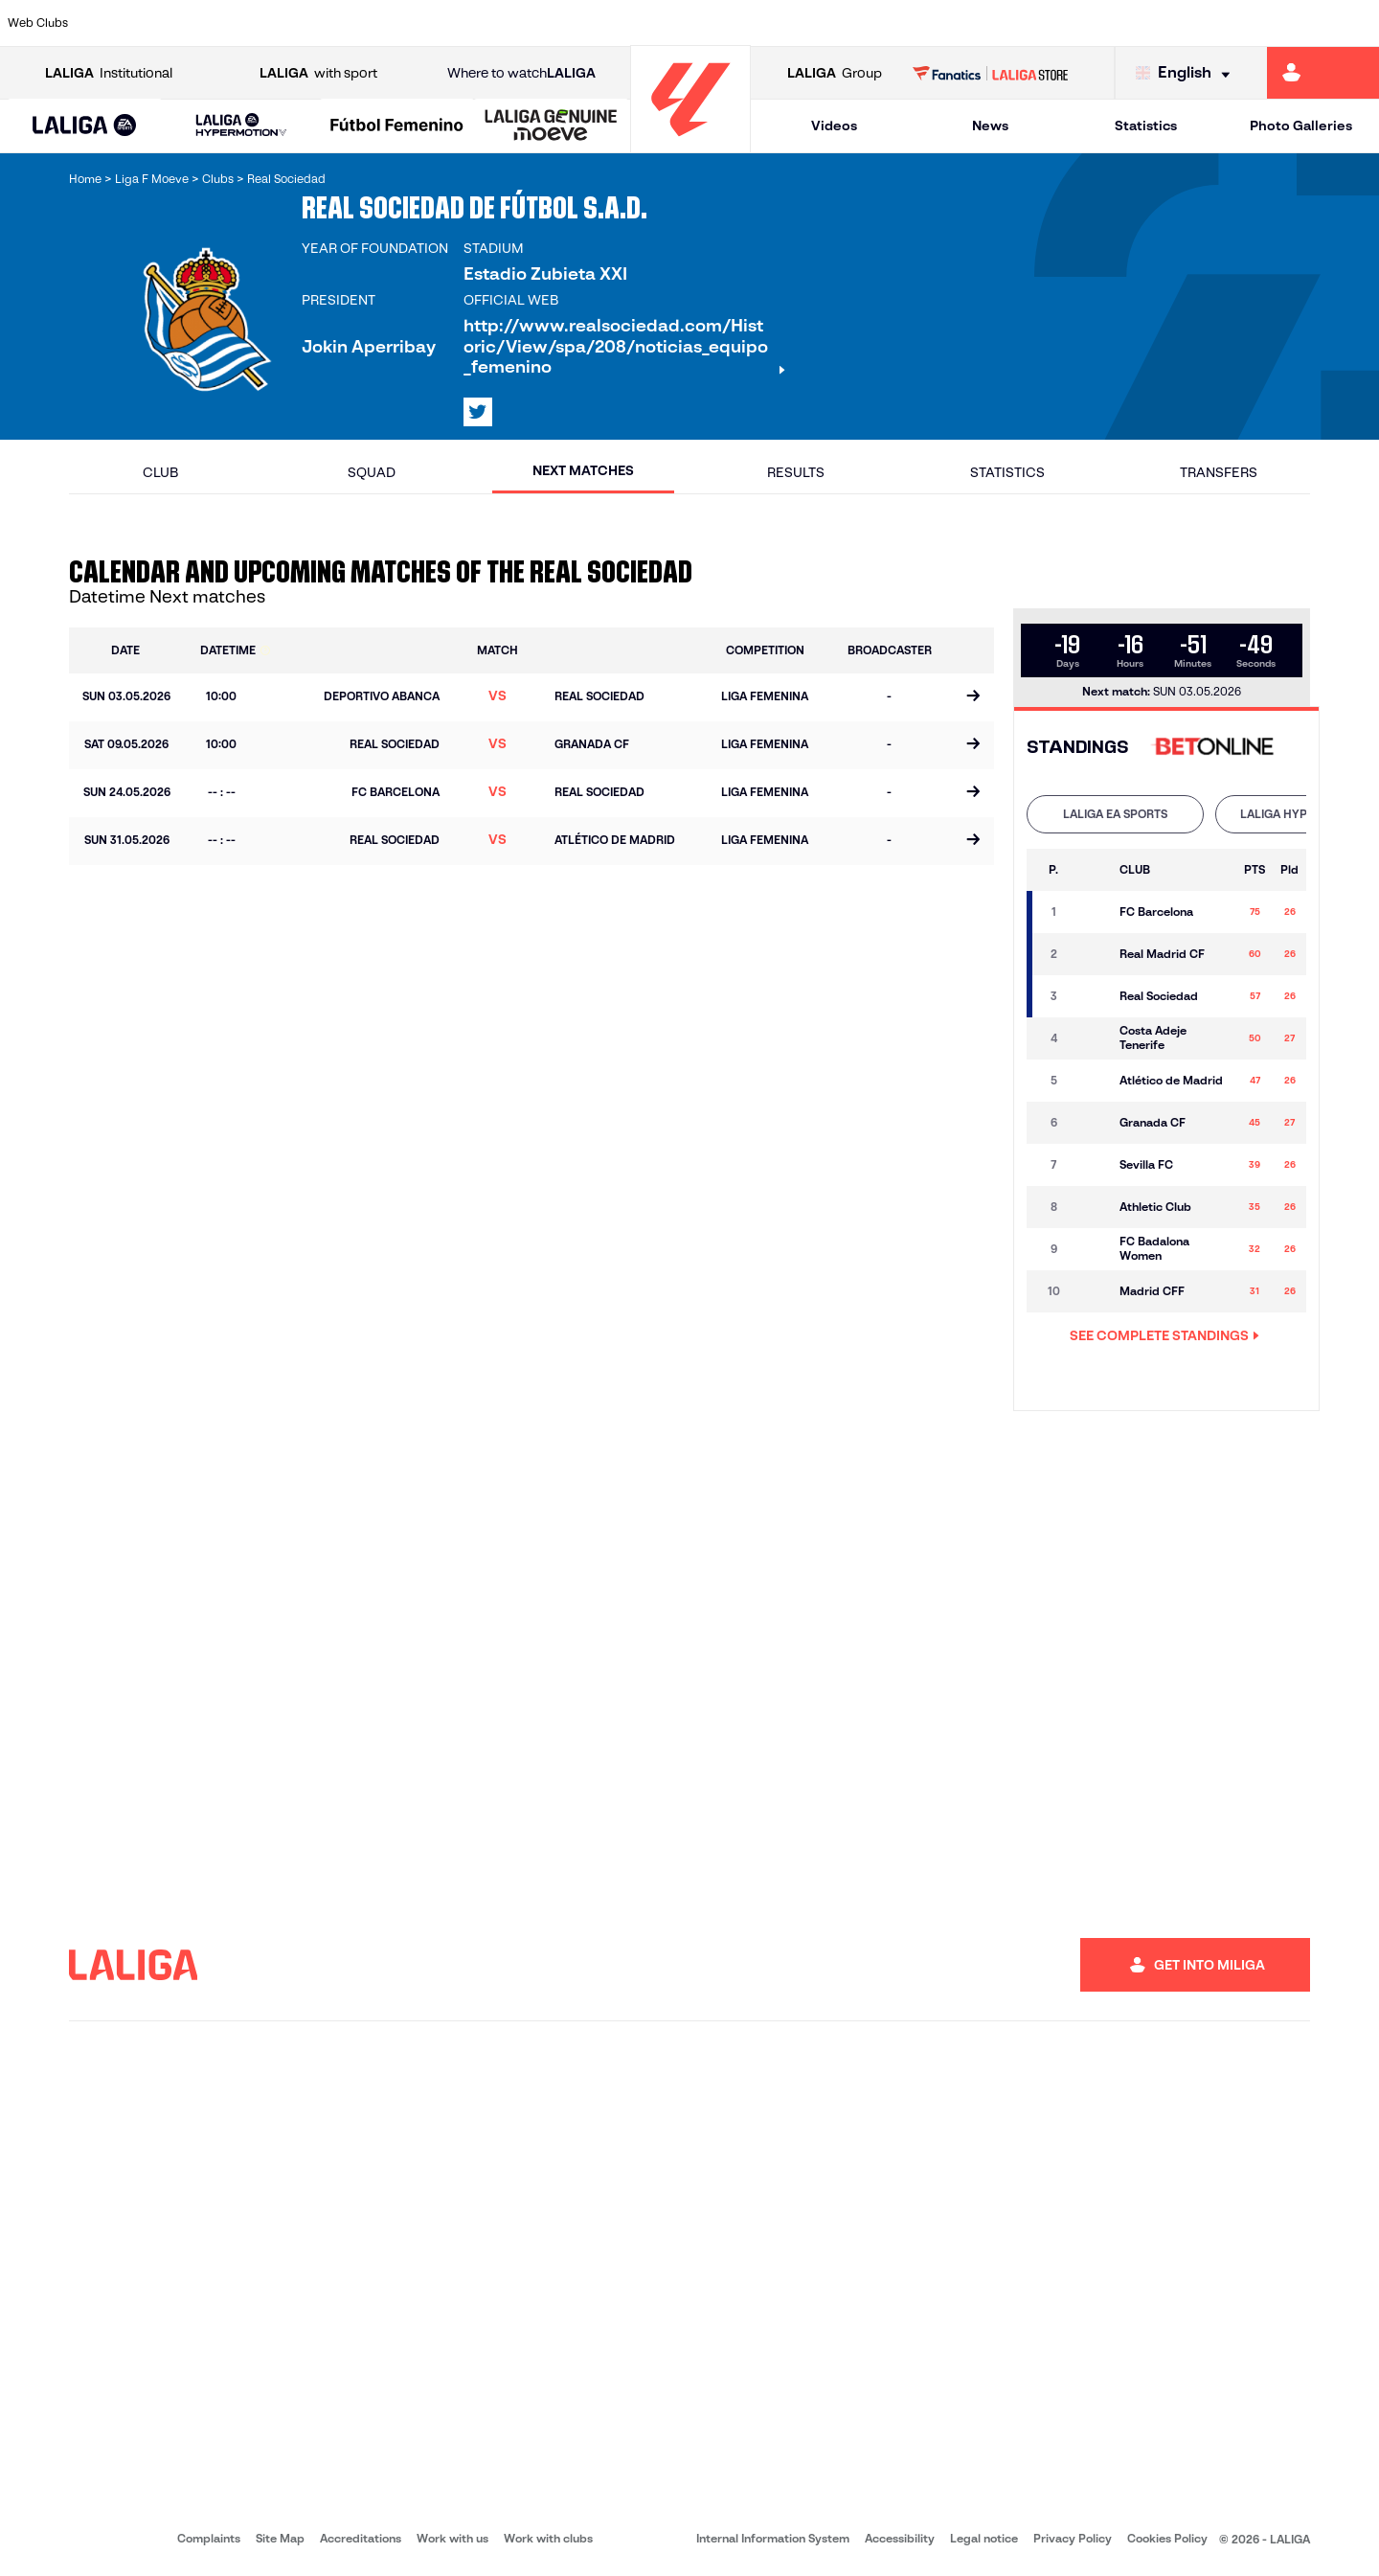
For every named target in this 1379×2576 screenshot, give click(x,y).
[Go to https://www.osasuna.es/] (249, 23)
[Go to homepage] (690, 144)
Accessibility (900, 2538)
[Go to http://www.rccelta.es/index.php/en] (771, 23)
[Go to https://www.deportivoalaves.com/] (314, 23)
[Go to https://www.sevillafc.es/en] (1226, 23)
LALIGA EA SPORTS (1115, 814)
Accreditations (360, 2538)
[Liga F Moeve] (397, 126)
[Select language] (1187, 73)
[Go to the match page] (972, 697)
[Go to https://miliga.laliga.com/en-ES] (1323, 73)
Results (796, 472)
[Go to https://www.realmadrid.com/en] (1031, 23)
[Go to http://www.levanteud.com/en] (639, 23)
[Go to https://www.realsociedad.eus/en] (1161, 23)
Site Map (280, 2538)
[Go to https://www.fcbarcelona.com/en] (444, 23)
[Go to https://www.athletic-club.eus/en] (118, 23)
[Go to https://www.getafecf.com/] (509, 23)
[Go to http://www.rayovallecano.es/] (704, 23)
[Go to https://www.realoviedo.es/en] (1096, 23)
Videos (834, 125)
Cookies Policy (1167, 2538)
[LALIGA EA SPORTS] (85, 126)
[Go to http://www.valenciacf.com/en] (1291, 23)
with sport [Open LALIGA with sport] (318, 73)
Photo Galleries (1301, 125)
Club (160, 472)
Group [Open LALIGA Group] (834, 73)
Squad (372, 472)
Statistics (1146, 125)
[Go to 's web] (1217, 747)
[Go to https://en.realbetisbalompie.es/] (966, 23)
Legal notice (984, 2538)
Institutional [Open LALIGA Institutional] (108, 73)
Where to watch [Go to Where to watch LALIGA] (521, 73)
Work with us (452, 2538)
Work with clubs (548, 2538)
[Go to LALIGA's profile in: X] (477, 412)
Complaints (208, 2538)
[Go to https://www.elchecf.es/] (379, 23)
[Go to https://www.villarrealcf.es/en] (1357, 23)
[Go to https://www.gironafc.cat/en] (574, 23)
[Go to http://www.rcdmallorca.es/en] (901, 23)
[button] (85, 126)
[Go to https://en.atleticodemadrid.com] (184, 23)
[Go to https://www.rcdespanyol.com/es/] (836, 23)
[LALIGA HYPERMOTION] (241, 126)
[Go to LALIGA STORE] (991, 73)
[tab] (1115, 814)
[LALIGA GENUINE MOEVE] (551, 126)
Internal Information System (772, 2538)
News (990, 125)
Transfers (1218, 472)
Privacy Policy (1072, 2538)
